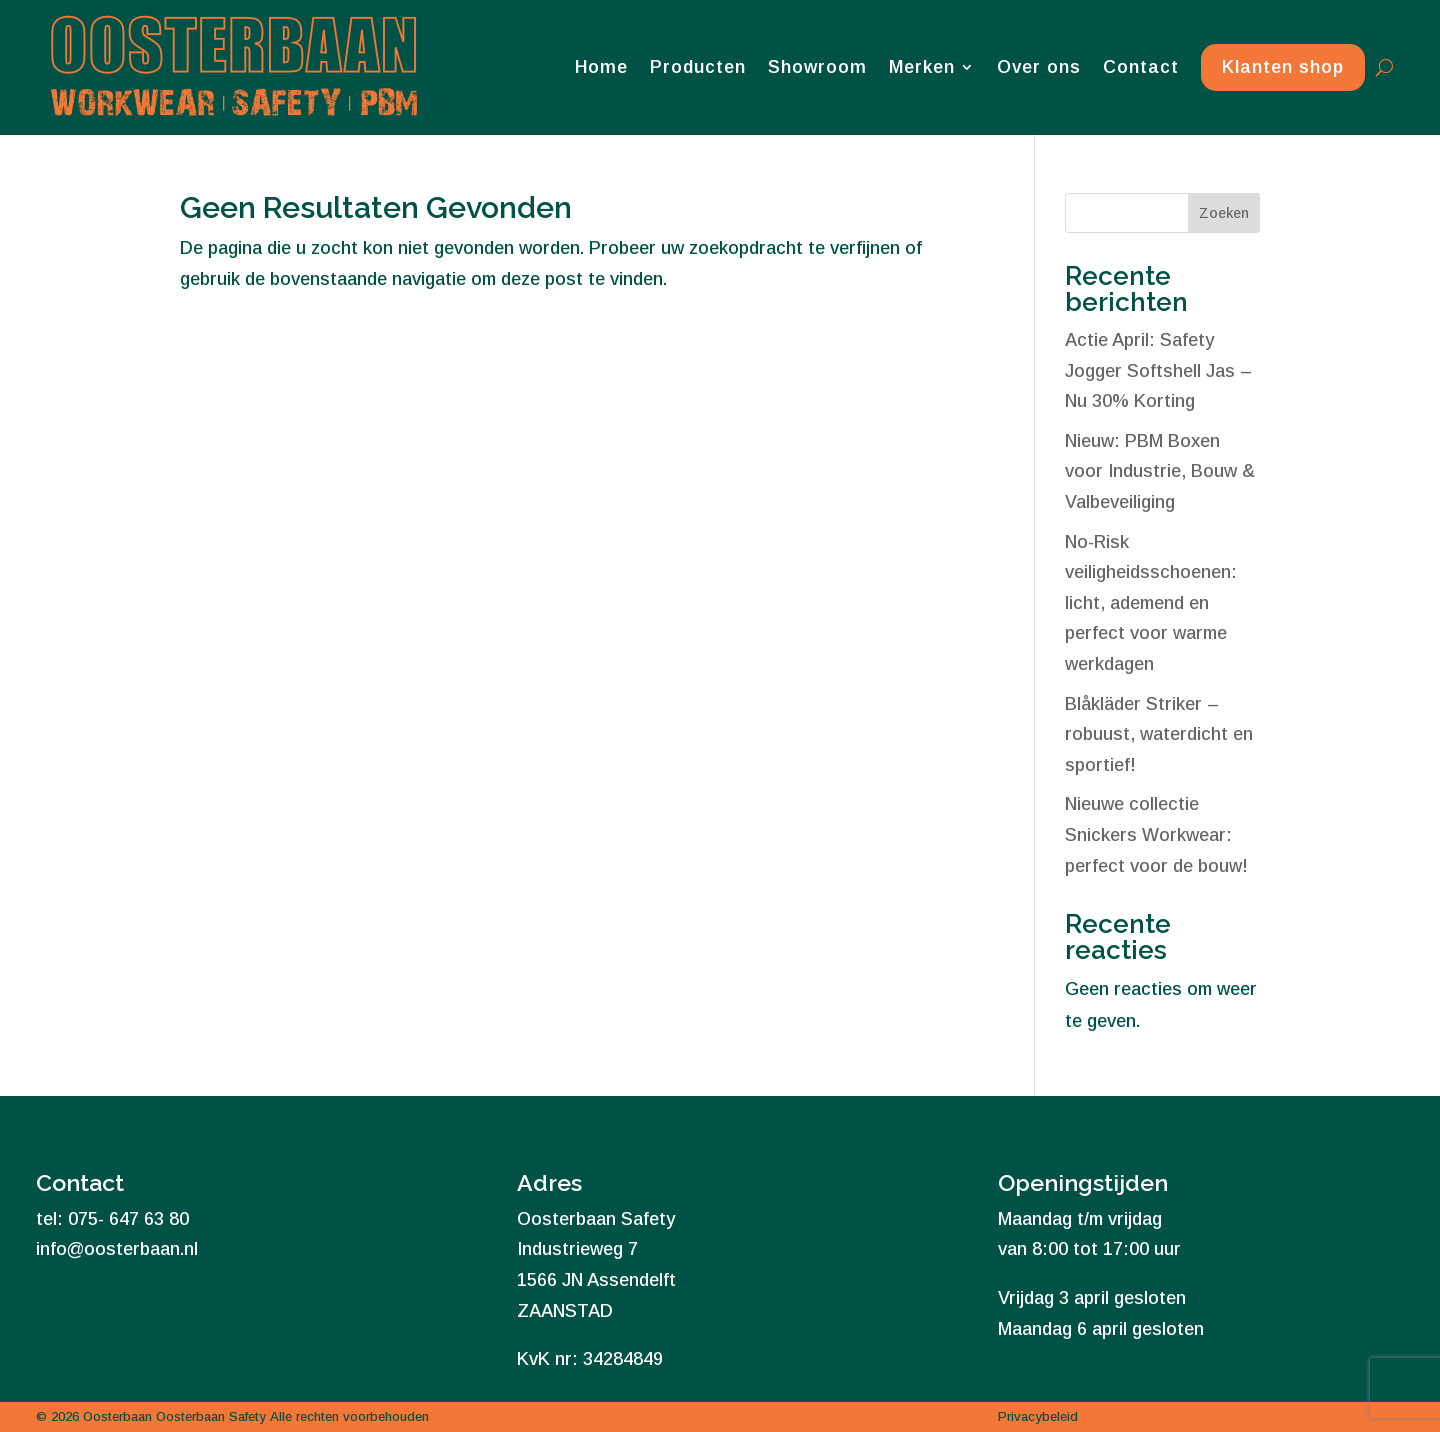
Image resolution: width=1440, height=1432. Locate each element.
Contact (1141, 67)
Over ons (1039, 67)
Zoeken (1224, 213)
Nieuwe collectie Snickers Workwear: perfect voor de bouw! (1156, 834)
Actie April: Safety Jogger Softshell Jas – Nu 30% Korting (1158, 370)
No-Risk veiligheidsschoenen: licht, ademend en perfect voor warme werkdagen (1151, 603)
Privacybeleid (1038, 1416)
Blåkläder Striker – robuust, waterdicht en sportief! (1159, 734)
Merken (922, 67)
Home (601, 67)
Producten (698, 67)
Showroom (817, 67)
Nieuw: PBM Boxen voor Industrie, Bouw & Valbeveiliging (1160, 471)
